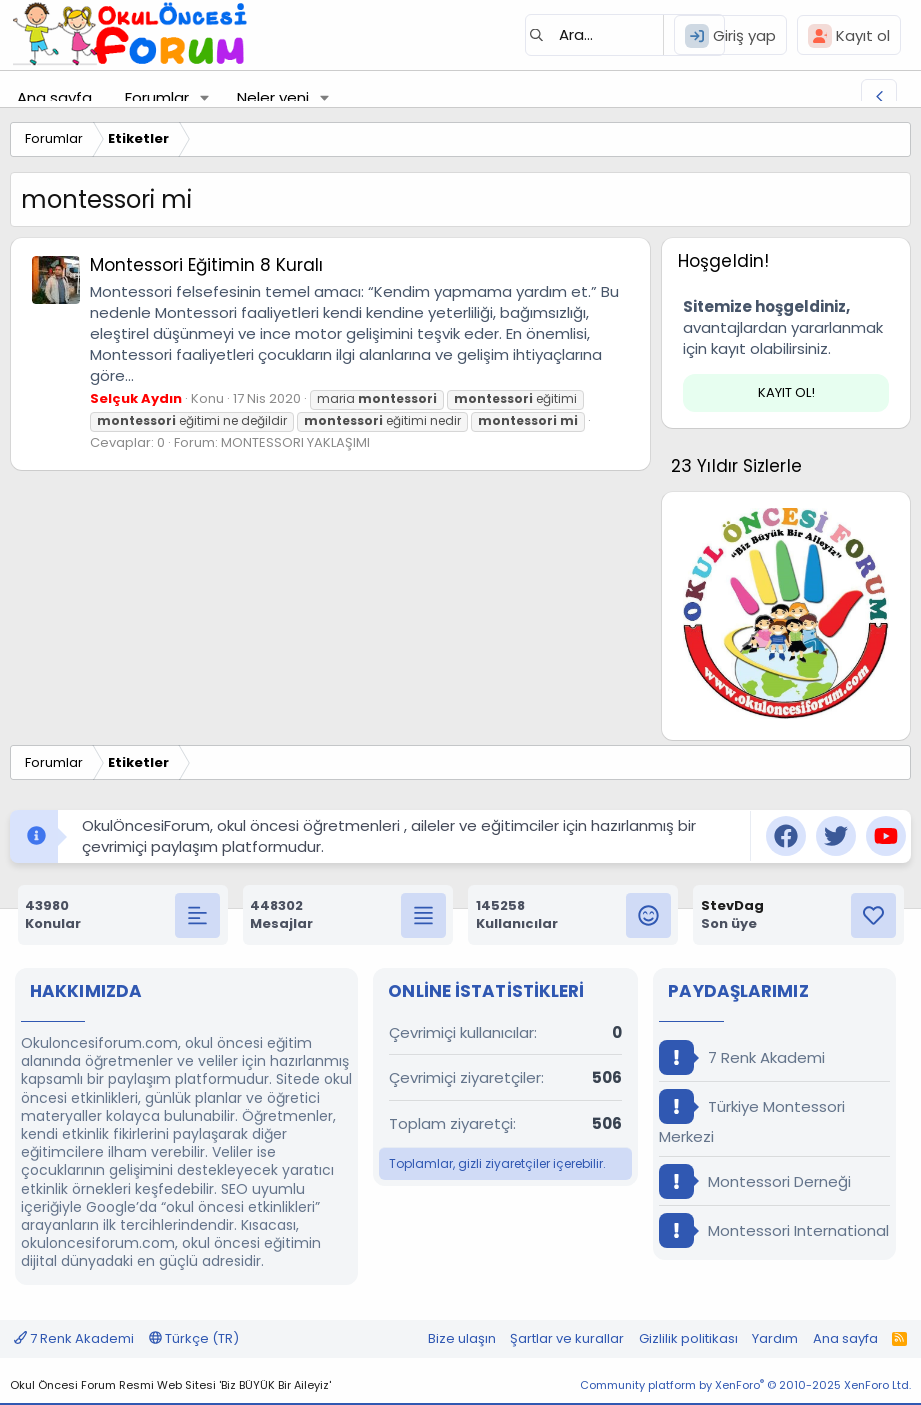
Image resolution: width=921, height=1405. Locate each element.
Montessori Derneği (755, 1181)
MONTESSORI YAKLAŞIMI (295, 442)
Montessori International (774, 1230)
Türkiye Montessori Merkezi (752, 1118)
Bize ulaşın (462, 1338)
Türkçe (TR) (194, 1338)
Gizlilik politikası (688, 1338)
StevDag (732, 905)
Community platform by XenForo (745, 1385)
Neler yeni (273, 97)
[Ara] (625, 35)
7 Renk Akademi (742, 1057)
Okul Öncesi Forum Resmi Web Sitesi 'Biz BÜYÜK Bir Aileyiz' (170, 1385)
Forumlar (157, 97)
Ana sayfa (54, 97)
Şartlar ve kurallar (567, 1338)
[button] (205, 97)
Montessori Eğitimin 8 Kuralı (206, 265)
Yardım (775, 1338)
